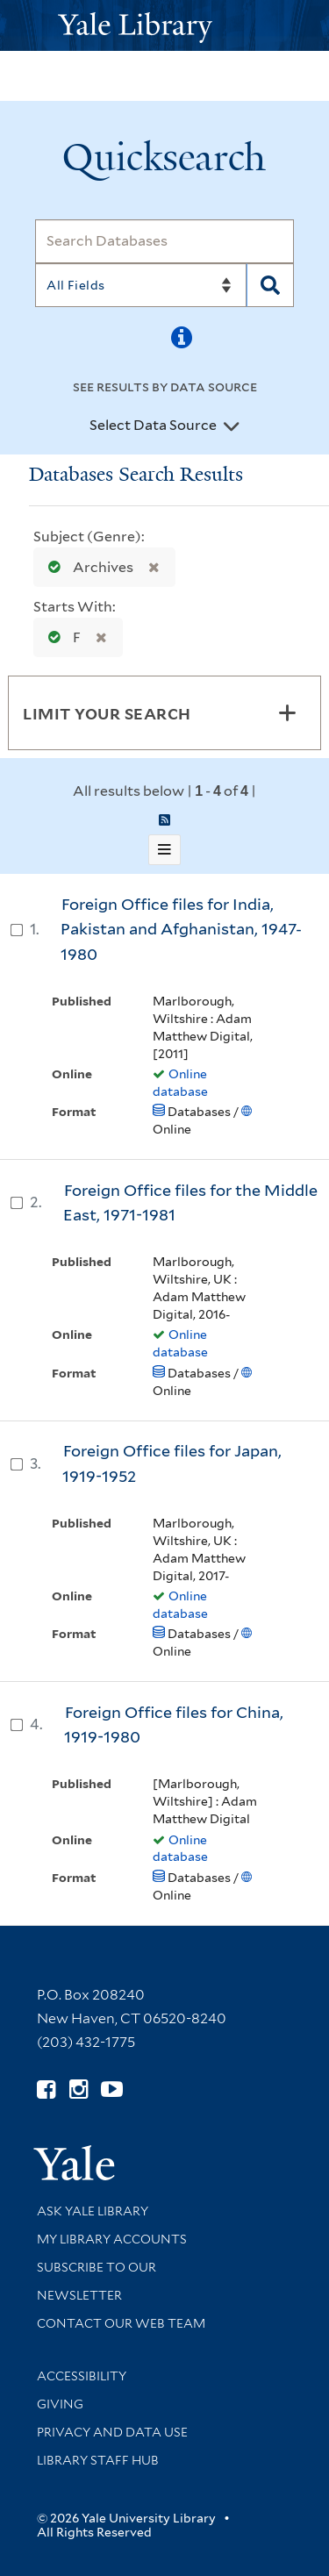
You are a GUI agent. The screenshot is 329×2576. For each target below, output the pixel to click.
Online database (180, 1082)
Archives (87, 567)
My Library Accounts (112, 2239)
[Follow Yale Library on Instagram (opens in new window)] (78, 2089)
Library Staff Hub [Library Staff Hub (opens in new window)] (98, 2460)
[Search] (164, 241)
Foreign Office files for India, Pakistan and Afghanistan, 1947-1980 (181, 929)
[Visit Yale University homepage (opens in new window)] (74, 2157)
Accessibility (81, 2376)
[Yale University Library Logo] (165, 26)
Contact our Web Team (121, 2323)
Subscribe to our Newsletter (96, 2281)
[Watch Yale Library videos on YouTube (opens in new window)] (112, 2089)
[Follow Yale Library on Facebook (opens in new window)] (46, 2089)
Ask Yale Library (92, 2211)
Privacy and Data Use (112, 2432)
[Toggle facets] (287, 712)
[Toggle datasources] (232, 426)
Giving (60, 2404)
